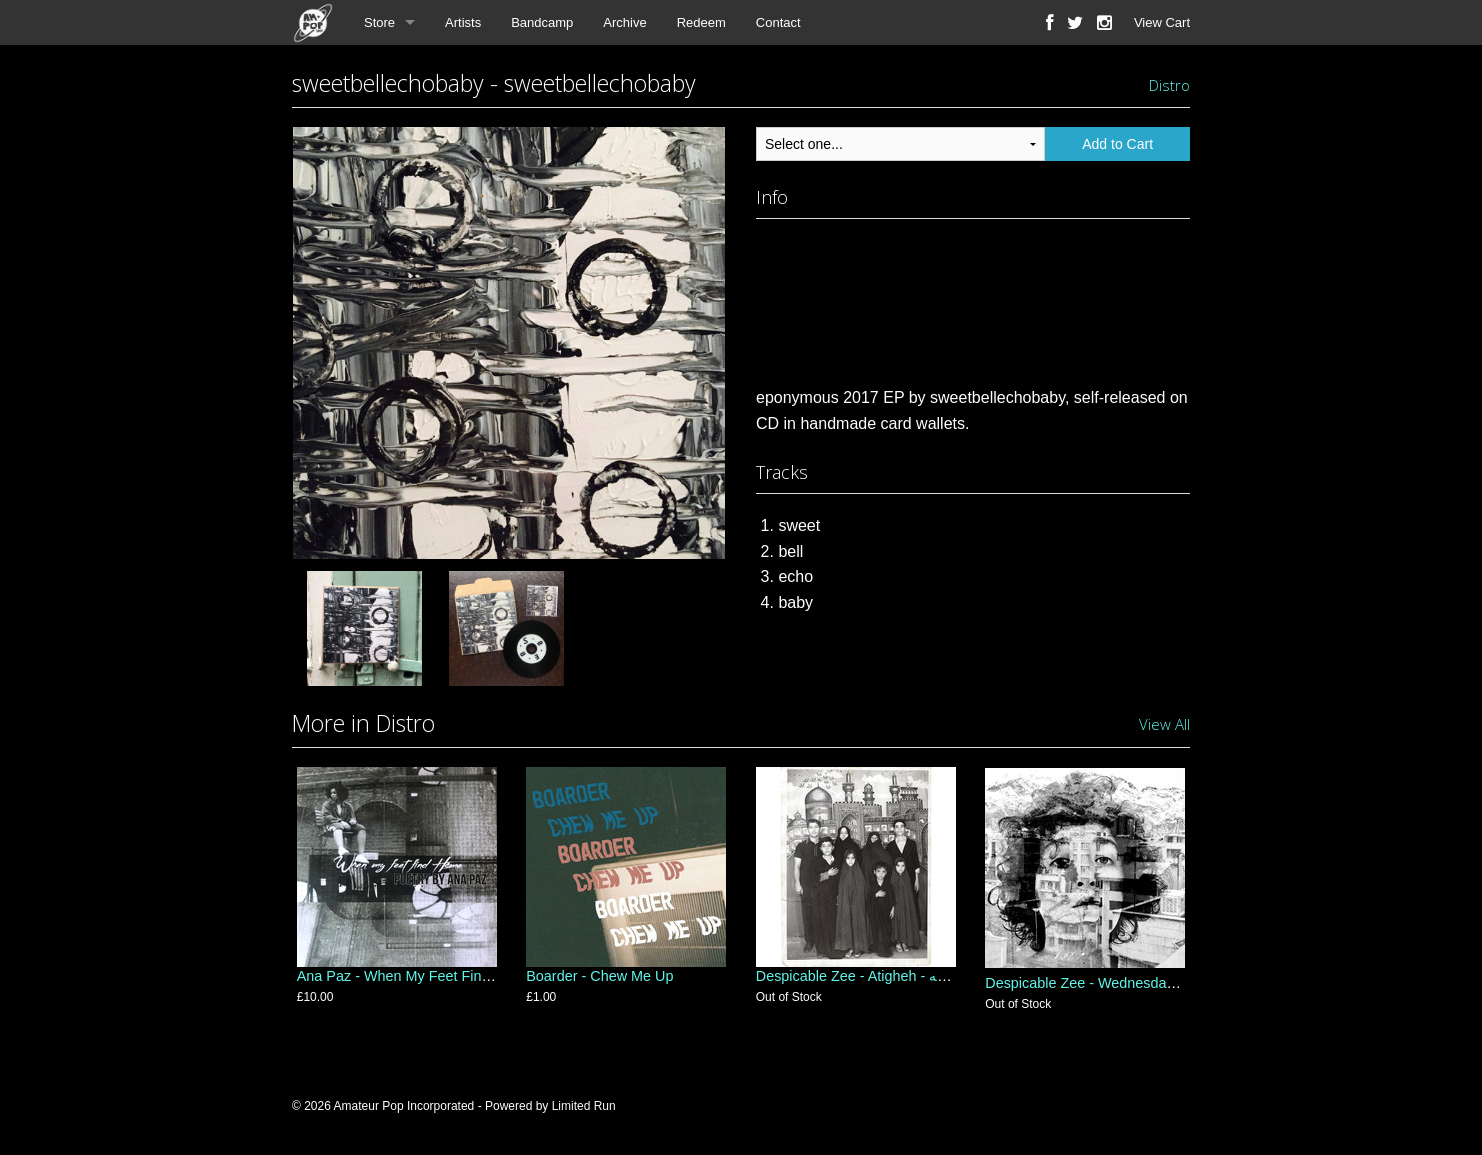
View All (1164, 724)
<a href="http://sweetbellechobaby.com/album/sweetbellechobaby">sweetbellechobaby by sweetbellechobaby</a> (973, 298)
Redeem (701, 22)
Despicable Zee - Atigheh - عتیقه (858, 983)
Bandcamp (542, 22)
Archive (624, 22)
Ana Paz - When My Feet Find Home (414, 983)
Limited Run (584, 1106)
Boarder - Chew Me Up (599, 983)
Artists (463, 22)
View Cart (1162, 22)
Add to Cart (1117, 144)
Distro (1169, 85)
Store (379, 22)
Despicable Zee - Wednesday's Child (1102, 983)
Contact (778, 22)
